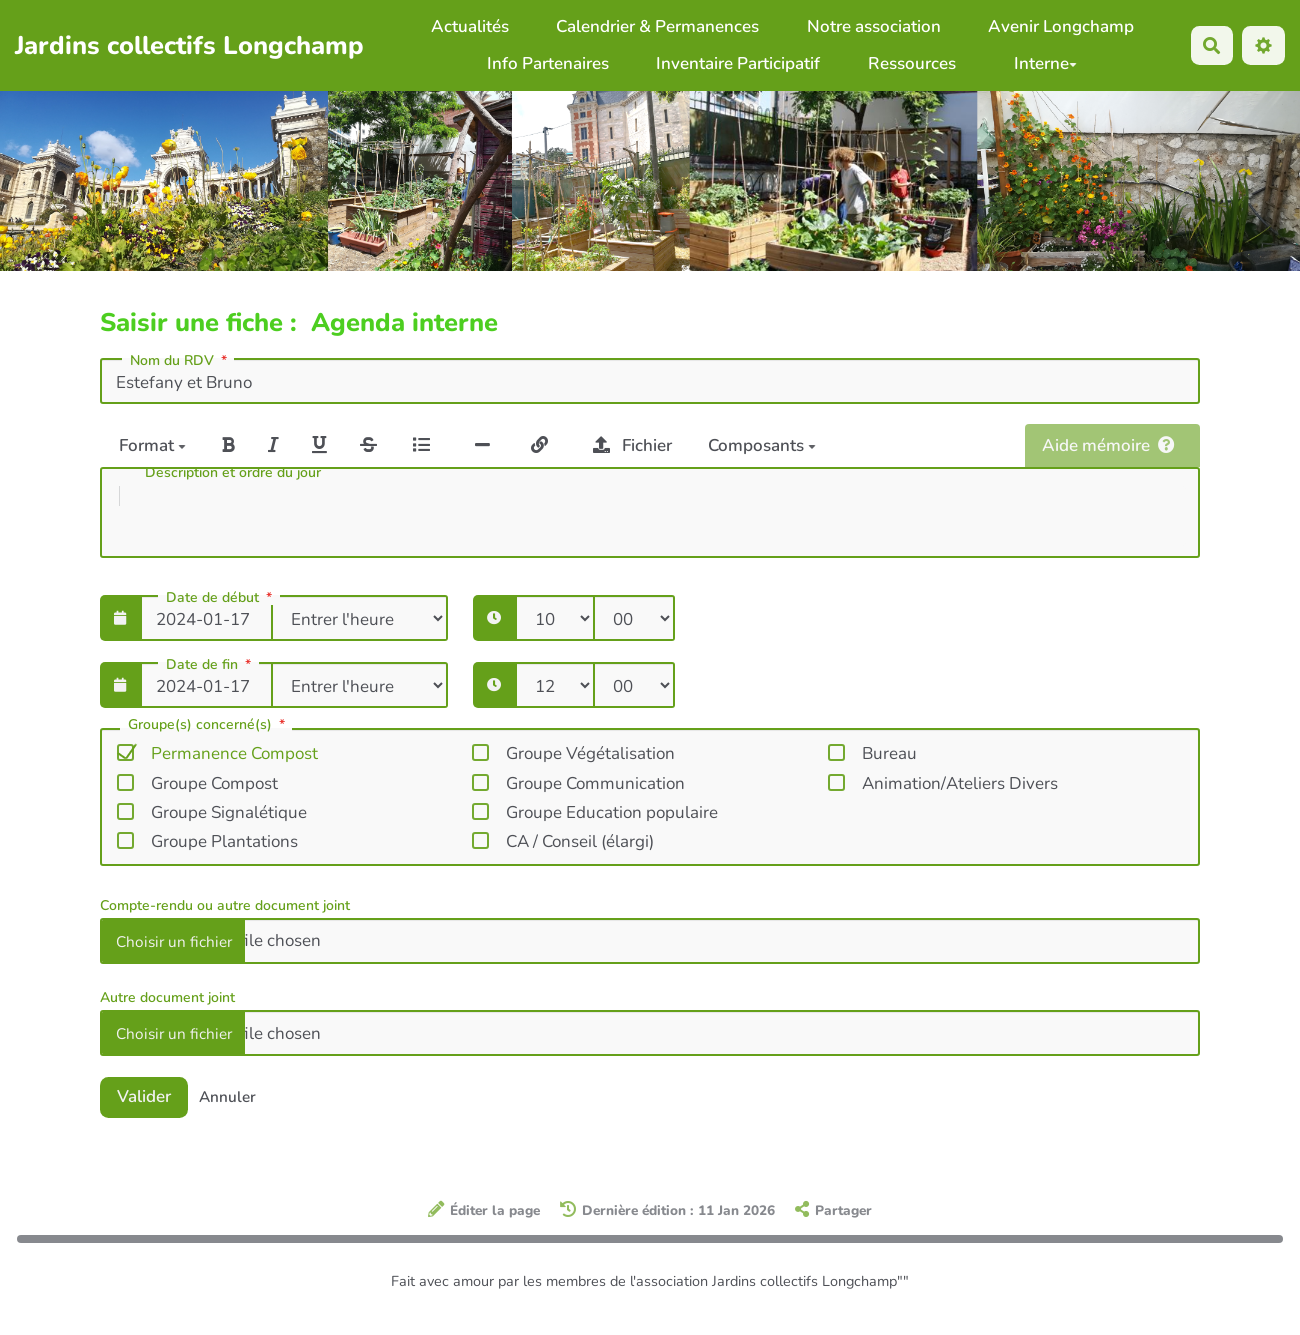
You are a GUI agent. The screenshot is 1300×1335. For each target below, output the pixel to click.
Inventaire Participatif (738, 63)
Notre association (874, 26)
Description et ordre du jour (233, 473)
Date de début (221, 610)
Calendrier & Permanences (657, 26)
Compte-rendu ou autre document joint (225, 916)
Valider (144, 1108)
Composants (762, 445)
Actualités (470, 26)
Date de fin (210, 677)
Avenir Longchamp (1061, 26)
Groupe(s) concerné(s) (208, 738)
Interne (1045, 63)
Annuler (227, 1109)
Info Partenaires (548, 63)
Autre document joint (167, 1008)
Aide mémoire (1108, 445)
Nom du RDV (180, 361)
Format (152, 445)
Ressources (912, 63)
